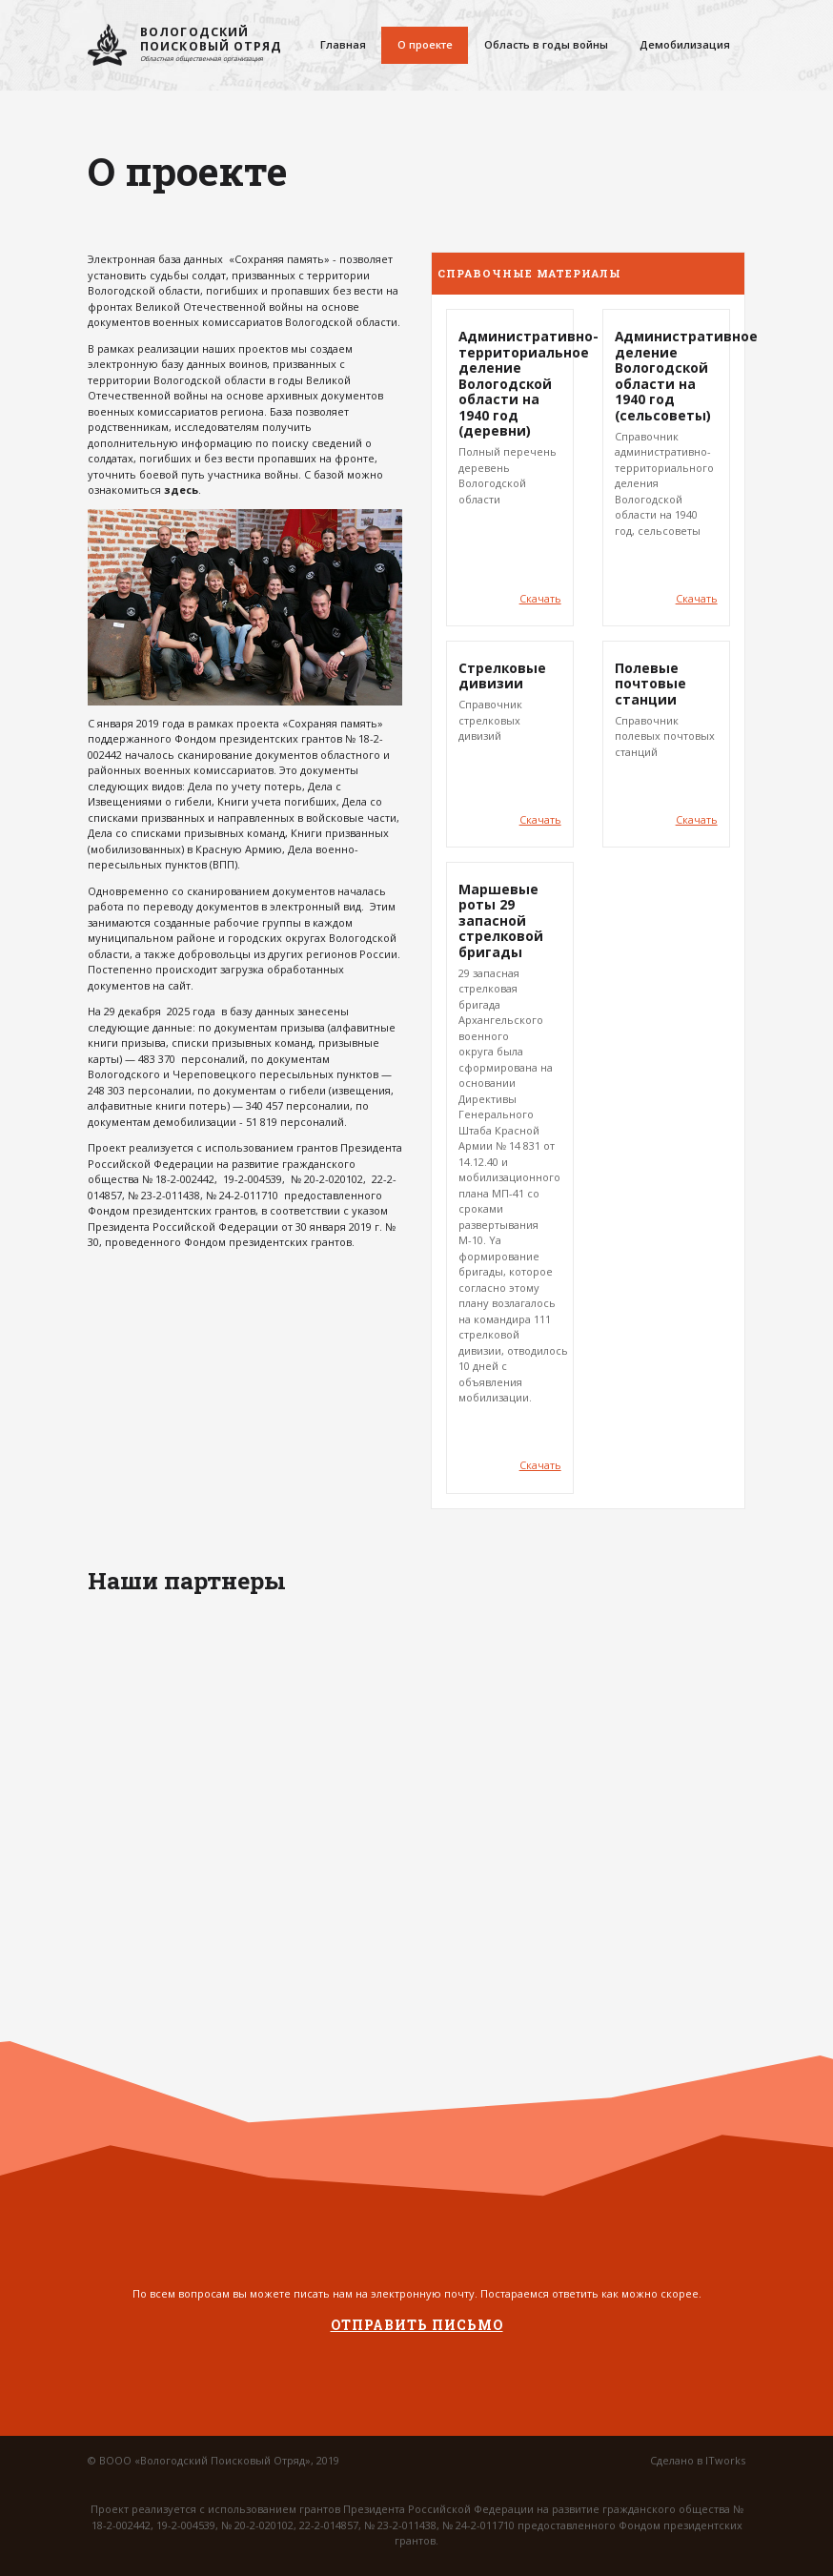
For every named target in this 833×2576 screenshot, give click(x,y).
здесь (181, 489)
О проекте (425, 44)
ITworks (725, 2460)
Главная (343, 44)
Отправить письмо (417, 2325)
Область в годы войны (546, 44)
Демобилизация (685, 44)
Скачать (540, 598)
